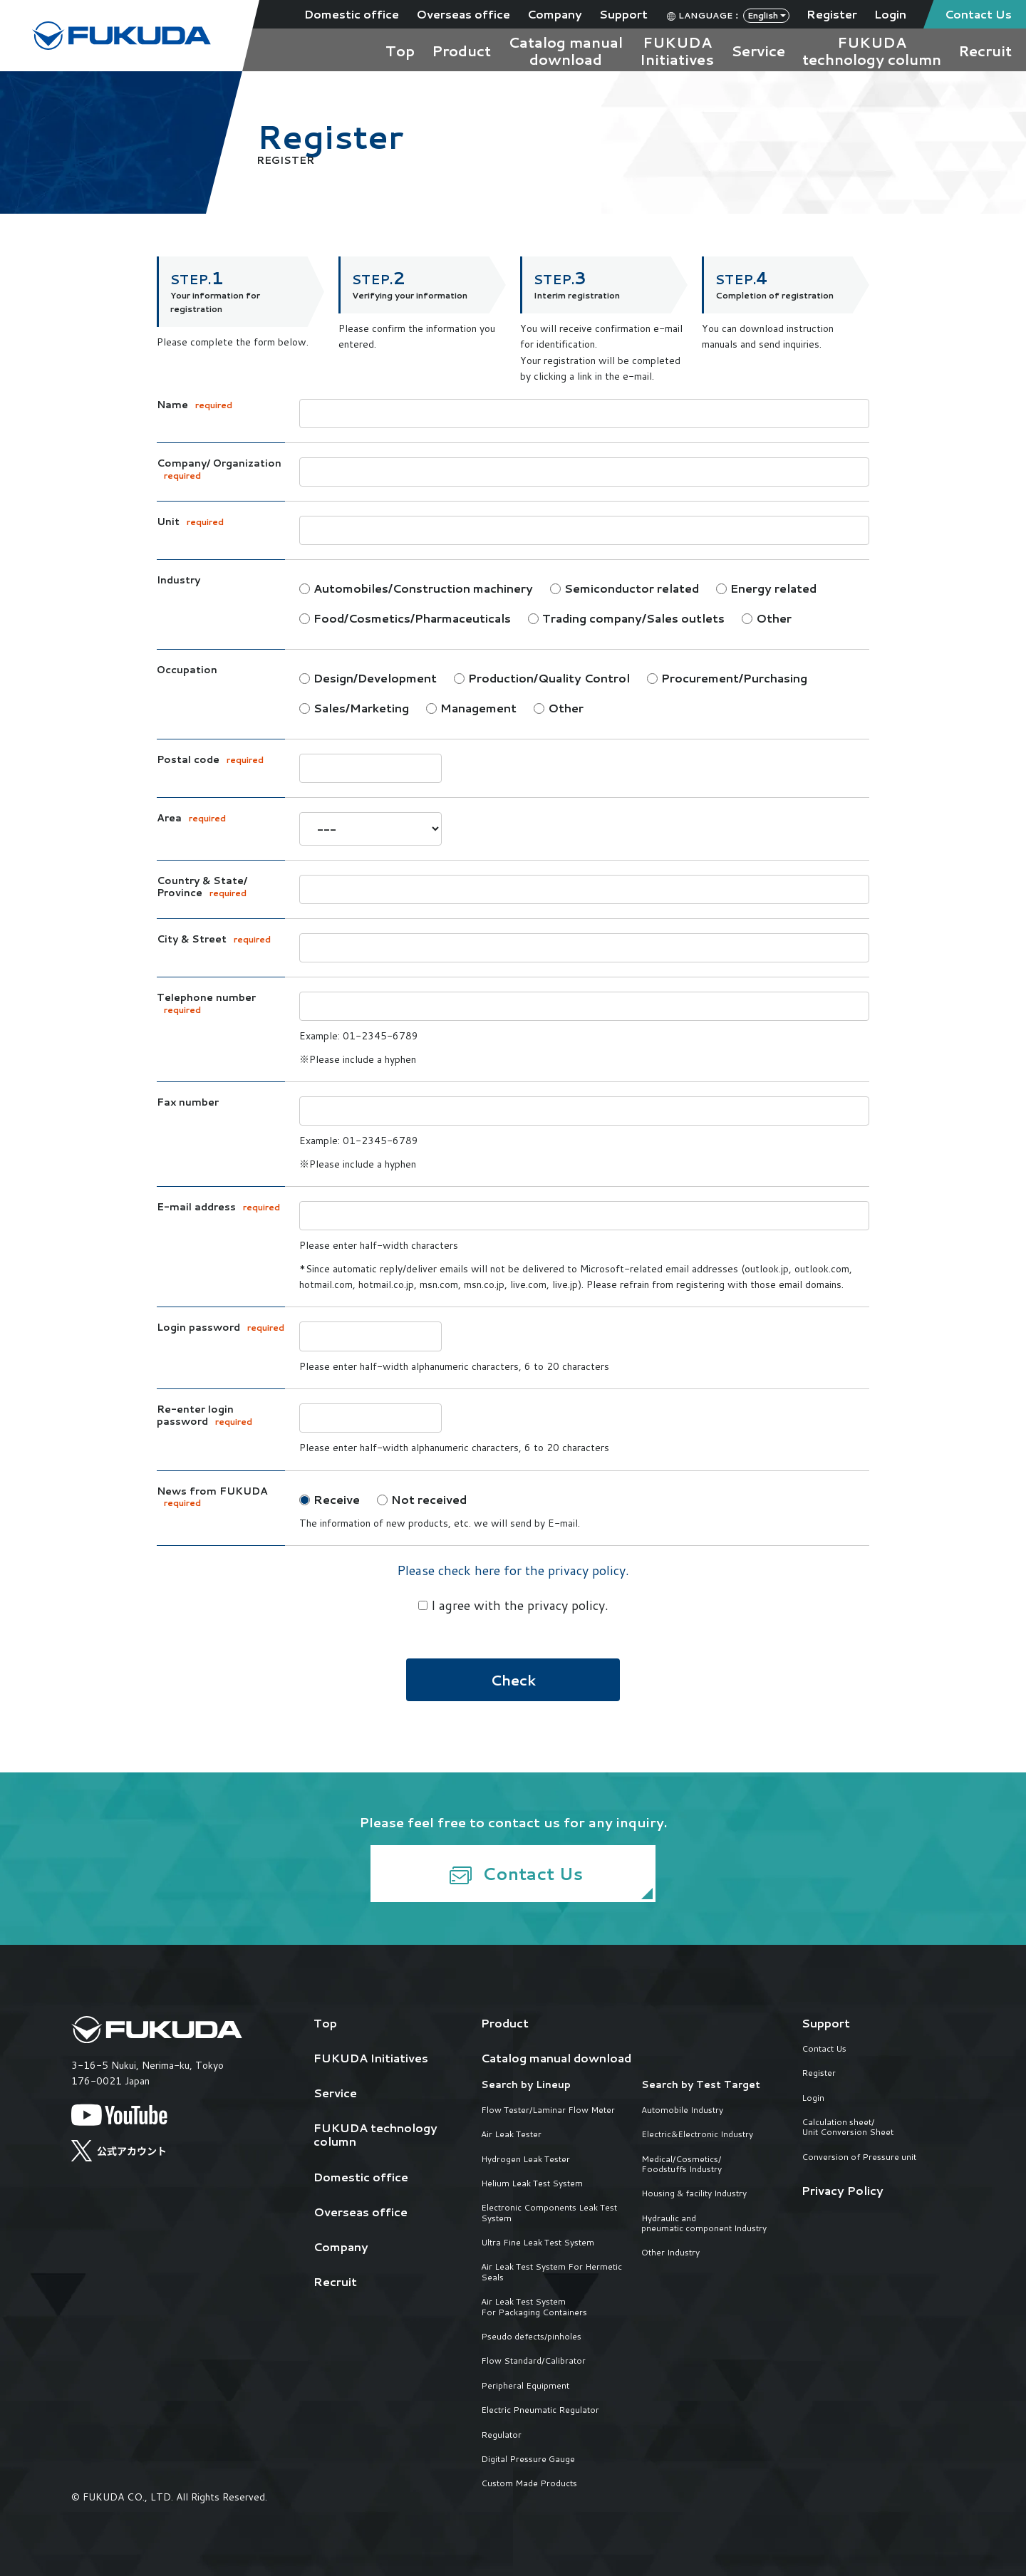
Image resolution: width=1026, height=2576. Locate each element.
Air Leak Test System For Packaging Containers (534, 2307)
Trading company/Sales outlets (626, 618)
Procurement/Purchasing (727, 678)
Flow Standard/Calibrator (533, 2361)
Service (758, 50)
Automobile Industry (682, 2110)
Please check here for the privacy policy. (513, 1570)
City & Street (214, 939)
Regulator (501, 2435)
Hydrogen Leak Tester (525, 2159)
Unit (190, 522)
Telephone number (206, 1004)
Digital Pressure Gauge (528, 2459)
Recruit (985, 50)
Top (400, 50)
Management (471, 708)
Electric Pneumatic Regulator (540, 2410)
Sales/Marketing (354, 708)
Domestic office (351, 14)
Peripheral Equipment (525, 2386)
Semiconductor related (624, 588)
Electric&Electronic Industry (697, 2134)
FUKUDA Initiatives (371, 2058)
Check (513, 1680)
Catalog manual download (556, 2058)
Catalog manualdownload (565, 50)
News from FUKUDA (212, 1497)
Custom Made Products (529, 2483)
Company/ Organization (219, 469)
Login (890, 14)
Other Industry (670, 2253)
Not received (422, 1499)
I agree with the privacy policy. (513, 1605)
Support (623, 14)
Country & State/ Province (202, 887)
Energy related (766, 588)
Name (194, 405)
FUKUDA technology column (375, 2134)
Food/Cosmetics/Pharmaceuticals (405, 618)
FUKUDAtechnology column (871, 50)
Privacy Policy (843, 2190)
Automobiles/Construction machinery (416, 588)
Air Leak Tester (511, 2134)
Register (832, 14)
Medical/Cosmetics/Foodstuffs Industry (681, 2164)
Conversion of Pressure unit (859, 2157)
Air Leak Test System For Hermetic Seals (551, 2272)
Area (191, 818)
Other (767, 618)
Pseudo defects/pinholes (531, 2337)
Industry (178, 580)
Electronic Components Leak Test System (549, 2213)
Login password (220, 1327)
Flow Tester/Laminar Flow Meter (548, 2110)
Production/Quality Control (542, 678)
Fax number (188, 1102)
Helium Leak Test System (532, 2183)
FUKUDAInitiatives (677, 50)
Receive (329, 1499)
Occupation (187, 670)
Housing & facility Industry (694, 2193)
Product (461, 50)
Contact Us (978, 14)
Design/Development (368, 678)
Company (554, 14)
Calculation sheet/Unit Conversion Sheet (847, 2127)
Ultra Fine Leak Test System (537, 2243)
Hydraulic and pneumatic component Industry (704, 2223)
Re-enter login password (204, 1415)
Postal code (210, 760)
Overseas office (463, 14)
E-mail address (218, 1207)
